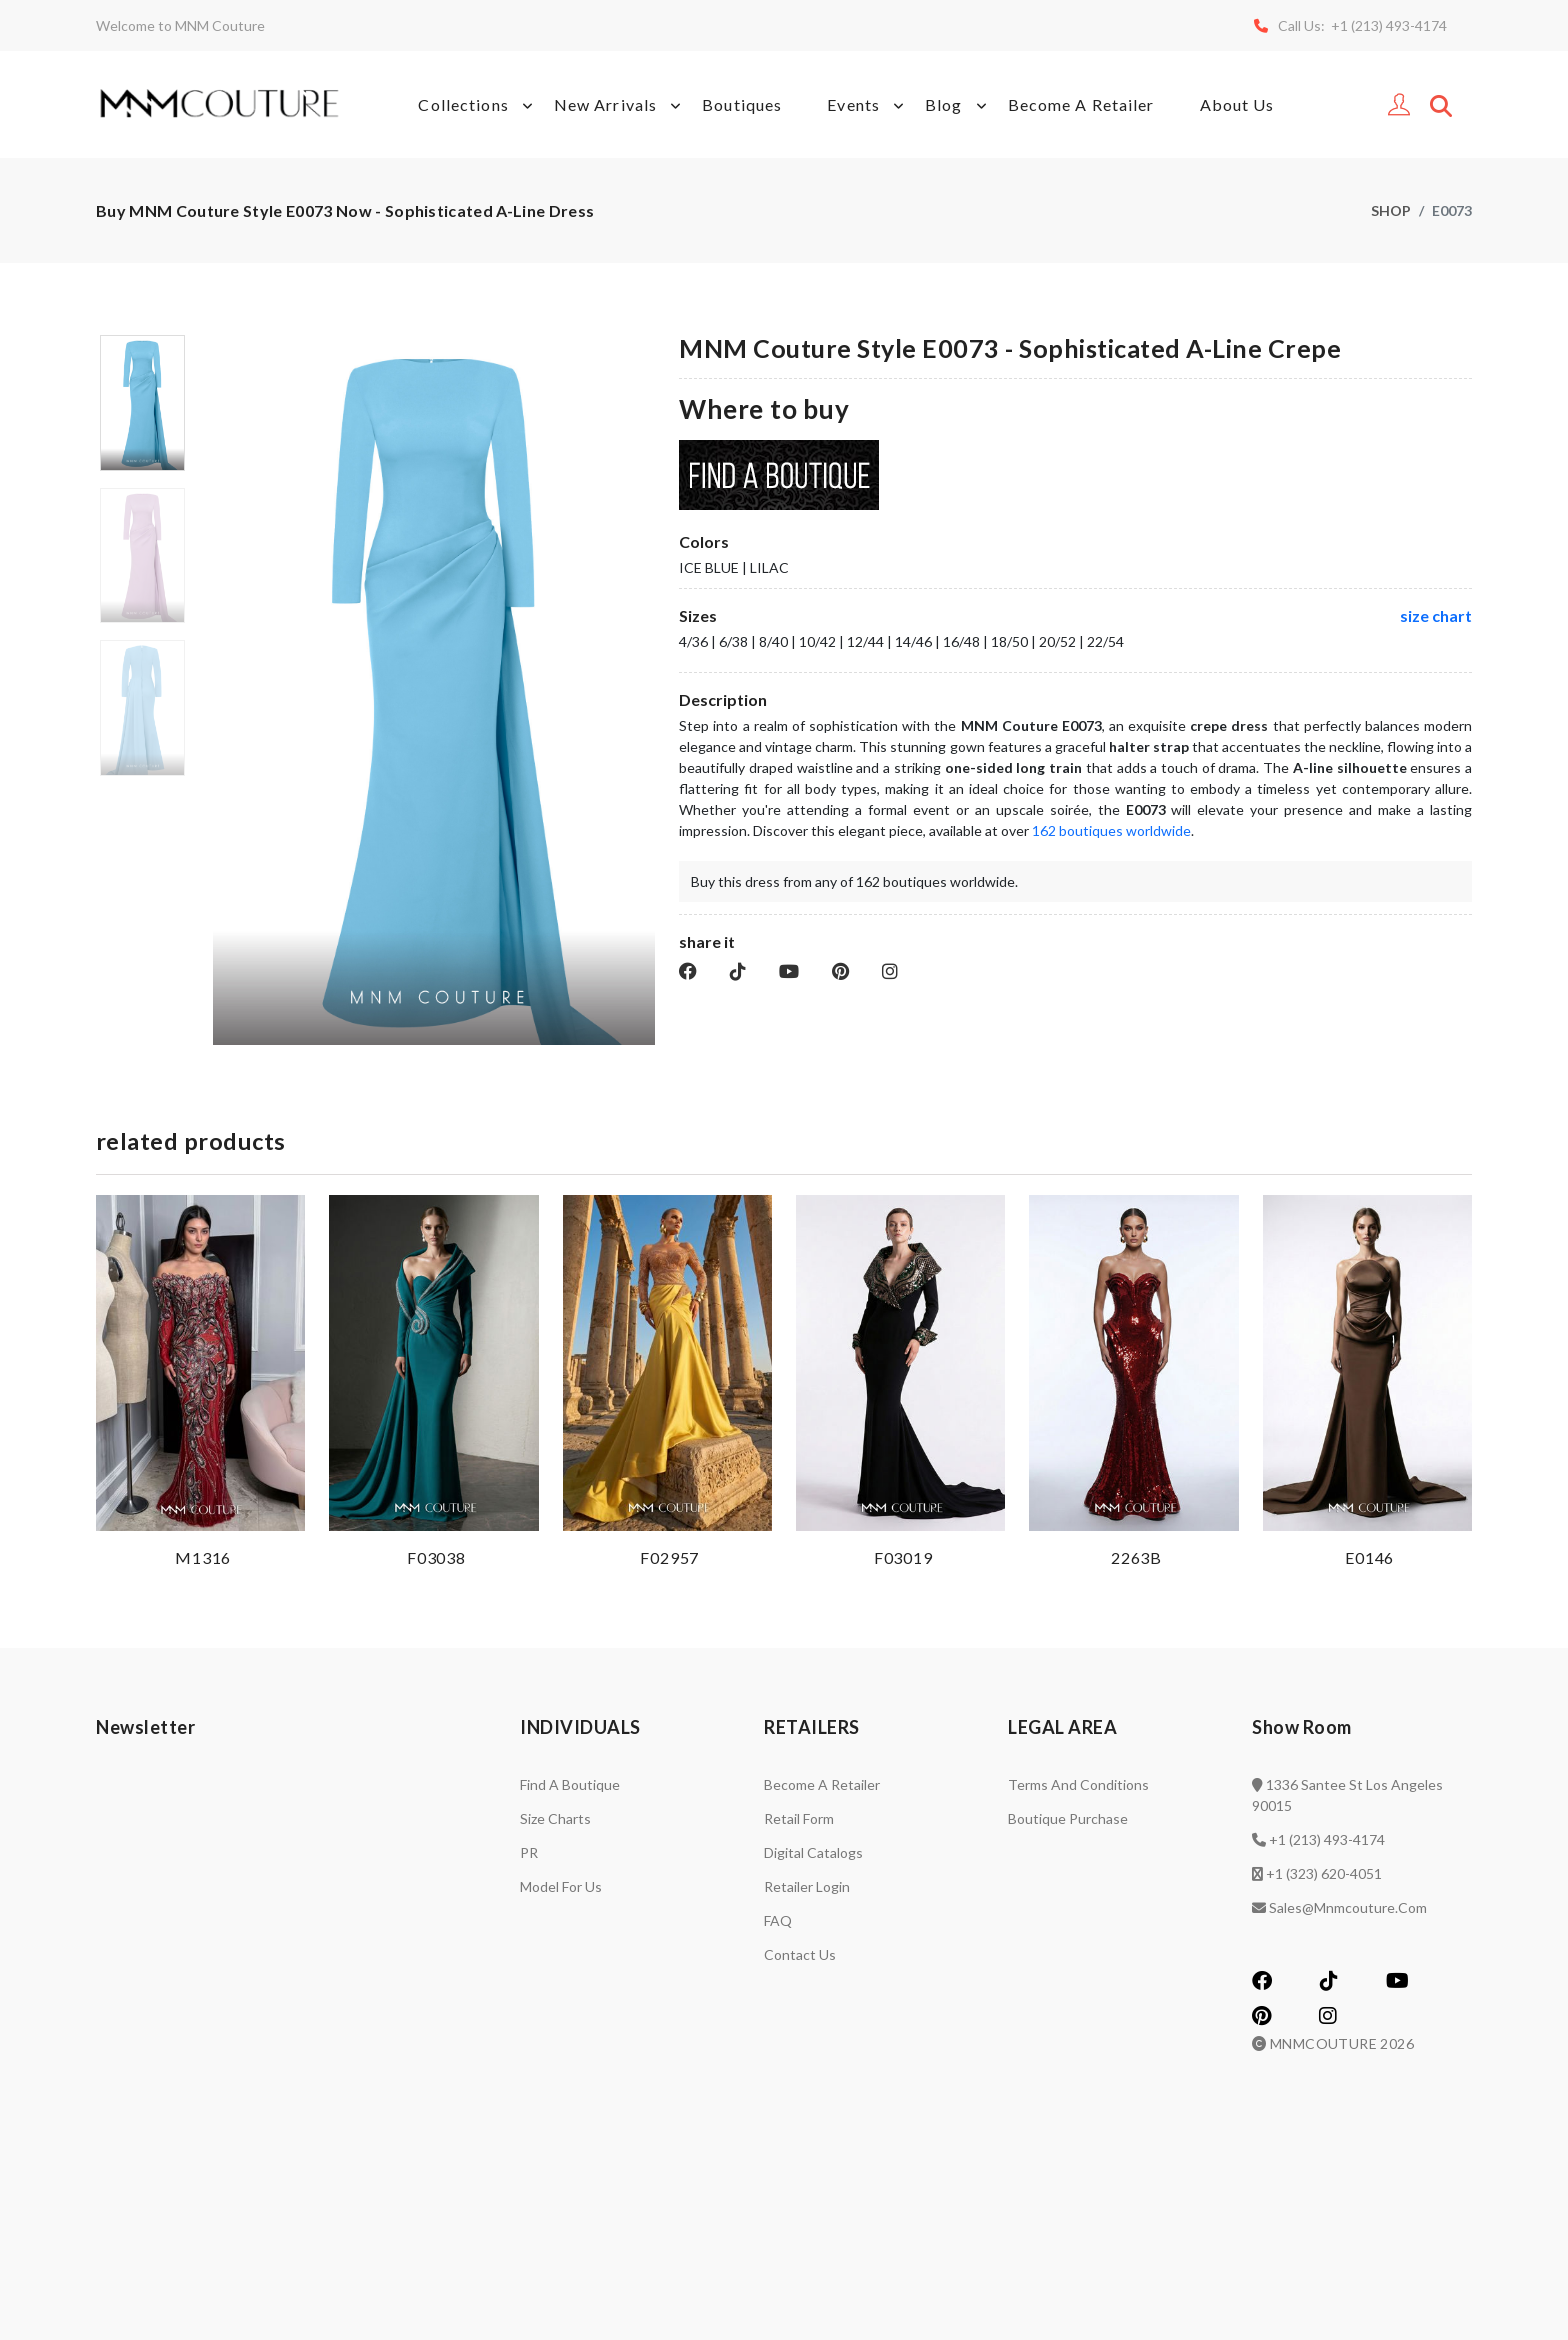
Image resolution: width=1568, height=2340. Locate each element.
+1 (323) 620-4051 (1324, 1873)
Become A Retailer (1081, 104)
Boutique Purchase (1068, 1818)
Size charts (555, 1818)
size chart (1436, 615)
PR (529, 1852)
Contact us (800, 1954)
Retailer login (807, 1886)
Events (868, 105)
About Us (1237, 104)
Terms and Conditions (1078, 1784)
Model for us (561, 1886)
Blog (958, 105)
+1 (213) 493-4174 (1327, 1839)
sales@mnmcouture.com (1348, 1907)
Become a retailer (822, 1784)
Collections (478, 105)
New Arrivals (620, 105)
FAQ (778, 1920)
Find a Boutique (570, 1784)
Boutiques (742, 104)
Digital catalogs (813, 1852)
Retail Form (799, 1818)
